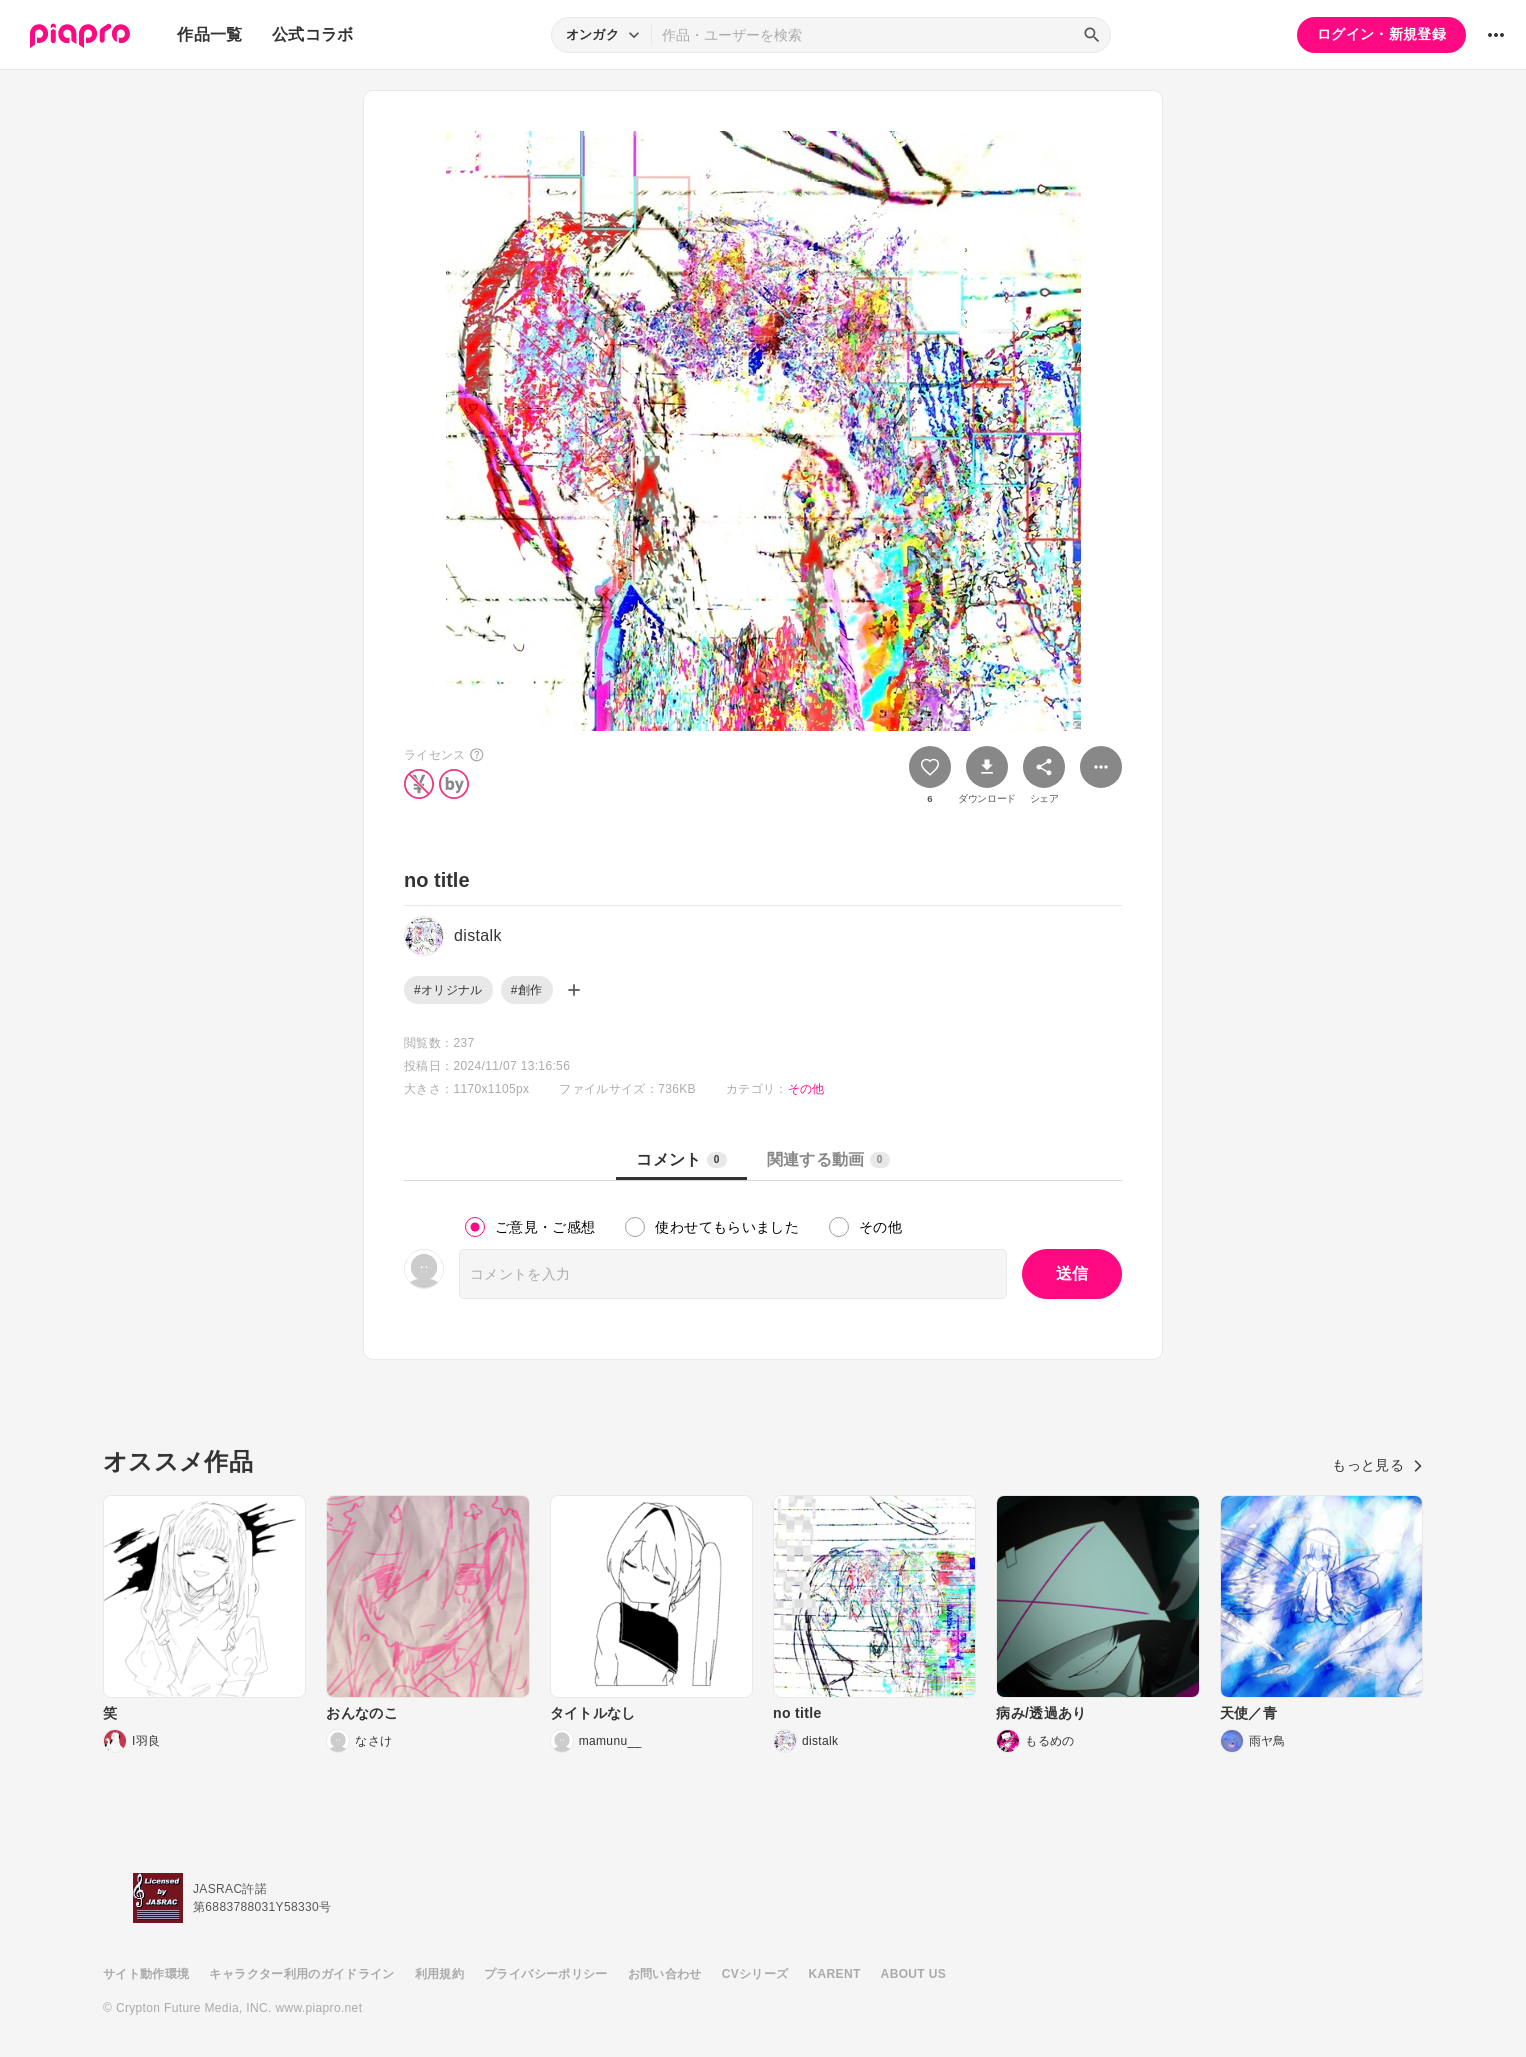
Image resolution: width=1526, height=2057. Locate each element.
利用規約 (439, 1974)
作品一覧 (209, 34)
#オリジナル (448, 990)
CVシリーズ (755, 1974)
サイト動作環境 (146, 1974)
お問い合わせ (665, 1974)
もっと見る (1377, 1465)
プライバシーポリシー (546, 1974)
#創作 (527, 990)
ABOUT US (913, 1974)
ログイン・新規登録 (1381, 34)
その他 (806, 1089)
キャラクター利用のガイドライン (301, 1974)
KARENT (835, 1974)
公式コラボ (313, 34)
